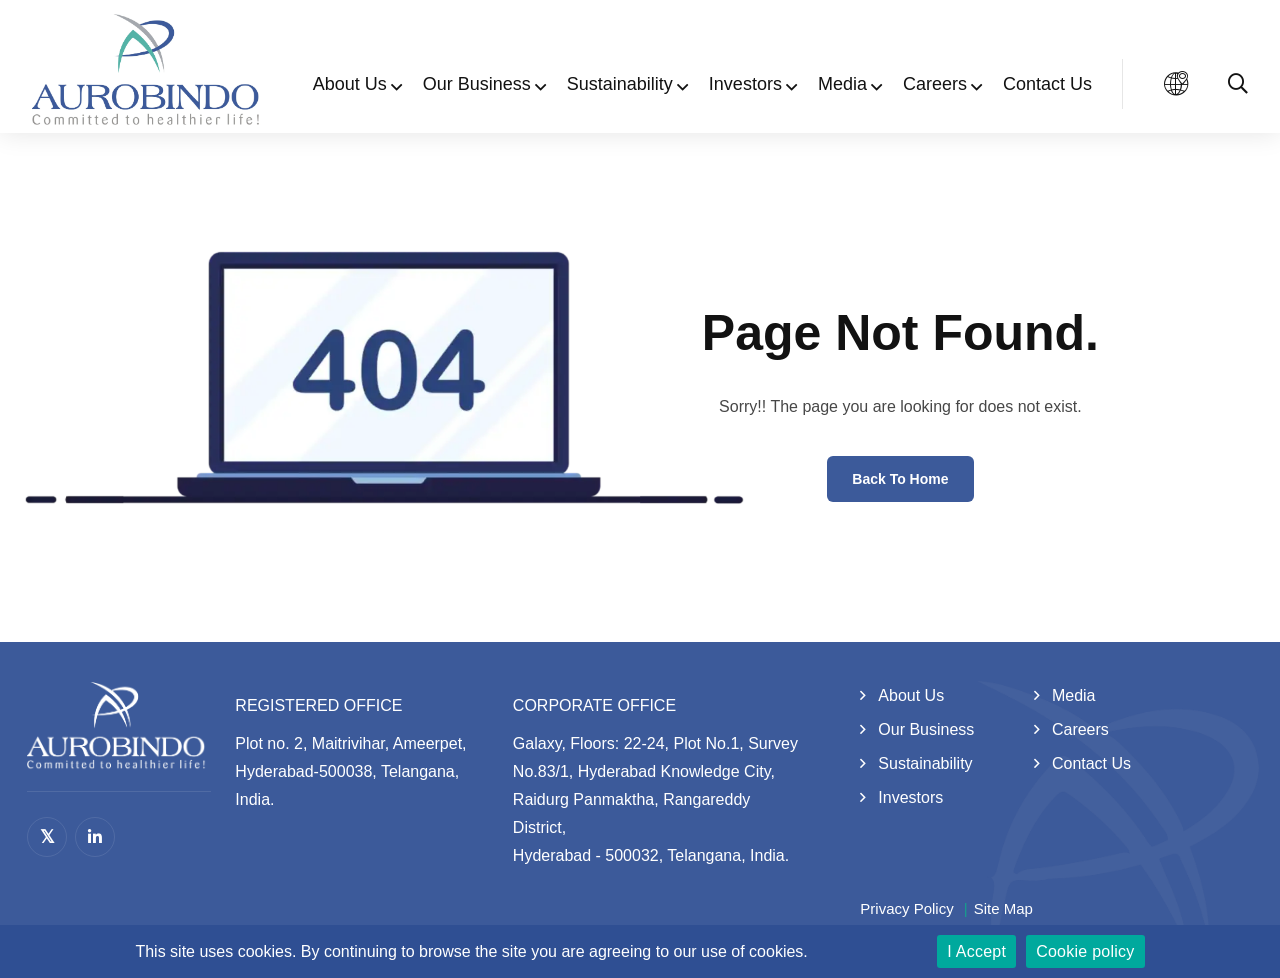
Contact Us (1047, 84)
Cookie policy (1085, 951)
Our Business (477, 84)
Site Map (1003, 908)
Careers (935, 84)
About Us (350, 84)
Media (842, 84)
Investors (745, 84)
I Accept (976, 951)
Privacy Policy (906, 908)
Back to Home (900, 479)
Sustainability (620, 84)
